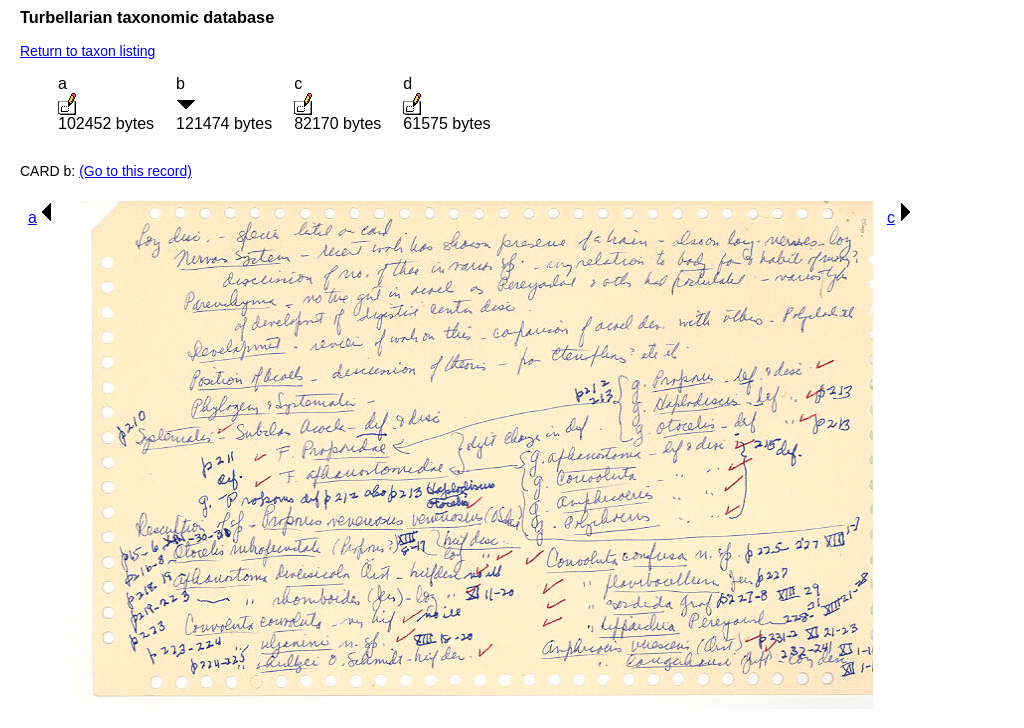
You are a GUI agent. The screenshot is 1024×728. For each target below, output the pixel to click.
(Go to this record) (135, 171)
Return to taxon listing (87, 51)
